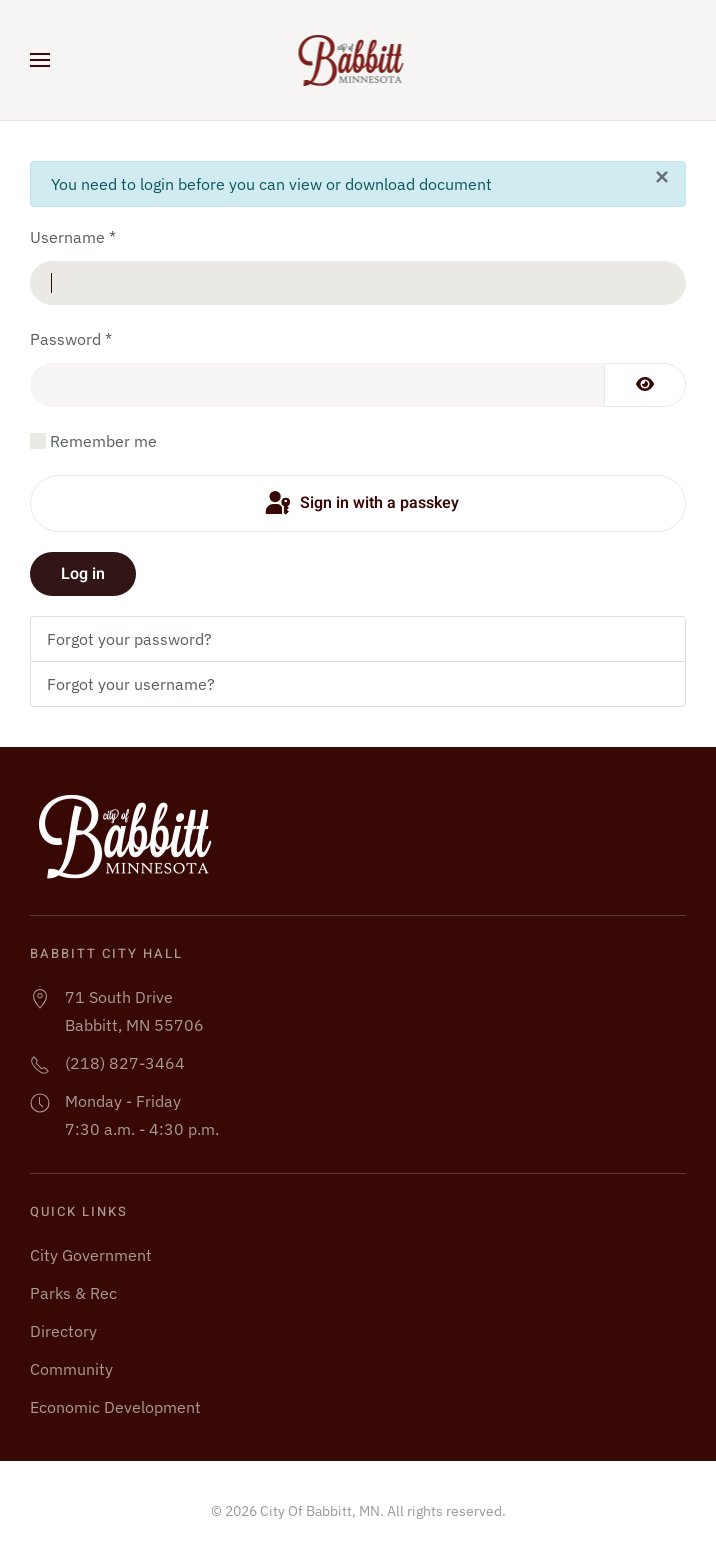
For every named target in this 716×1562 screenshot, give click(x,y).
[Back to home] (358, 60)
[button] (40, 60)
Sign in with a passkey (360, 504)
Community (71, 1369)
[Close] (662, 177)
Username (73, 237)
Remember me (103, 441)
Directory (63, 1331)
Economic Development (115, 1407)
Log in (83, 574)
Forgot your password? (129, 639)
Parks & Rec (73, 1293)
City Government (91, 1255)
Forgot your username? (131, 684)
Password (71, 339)
